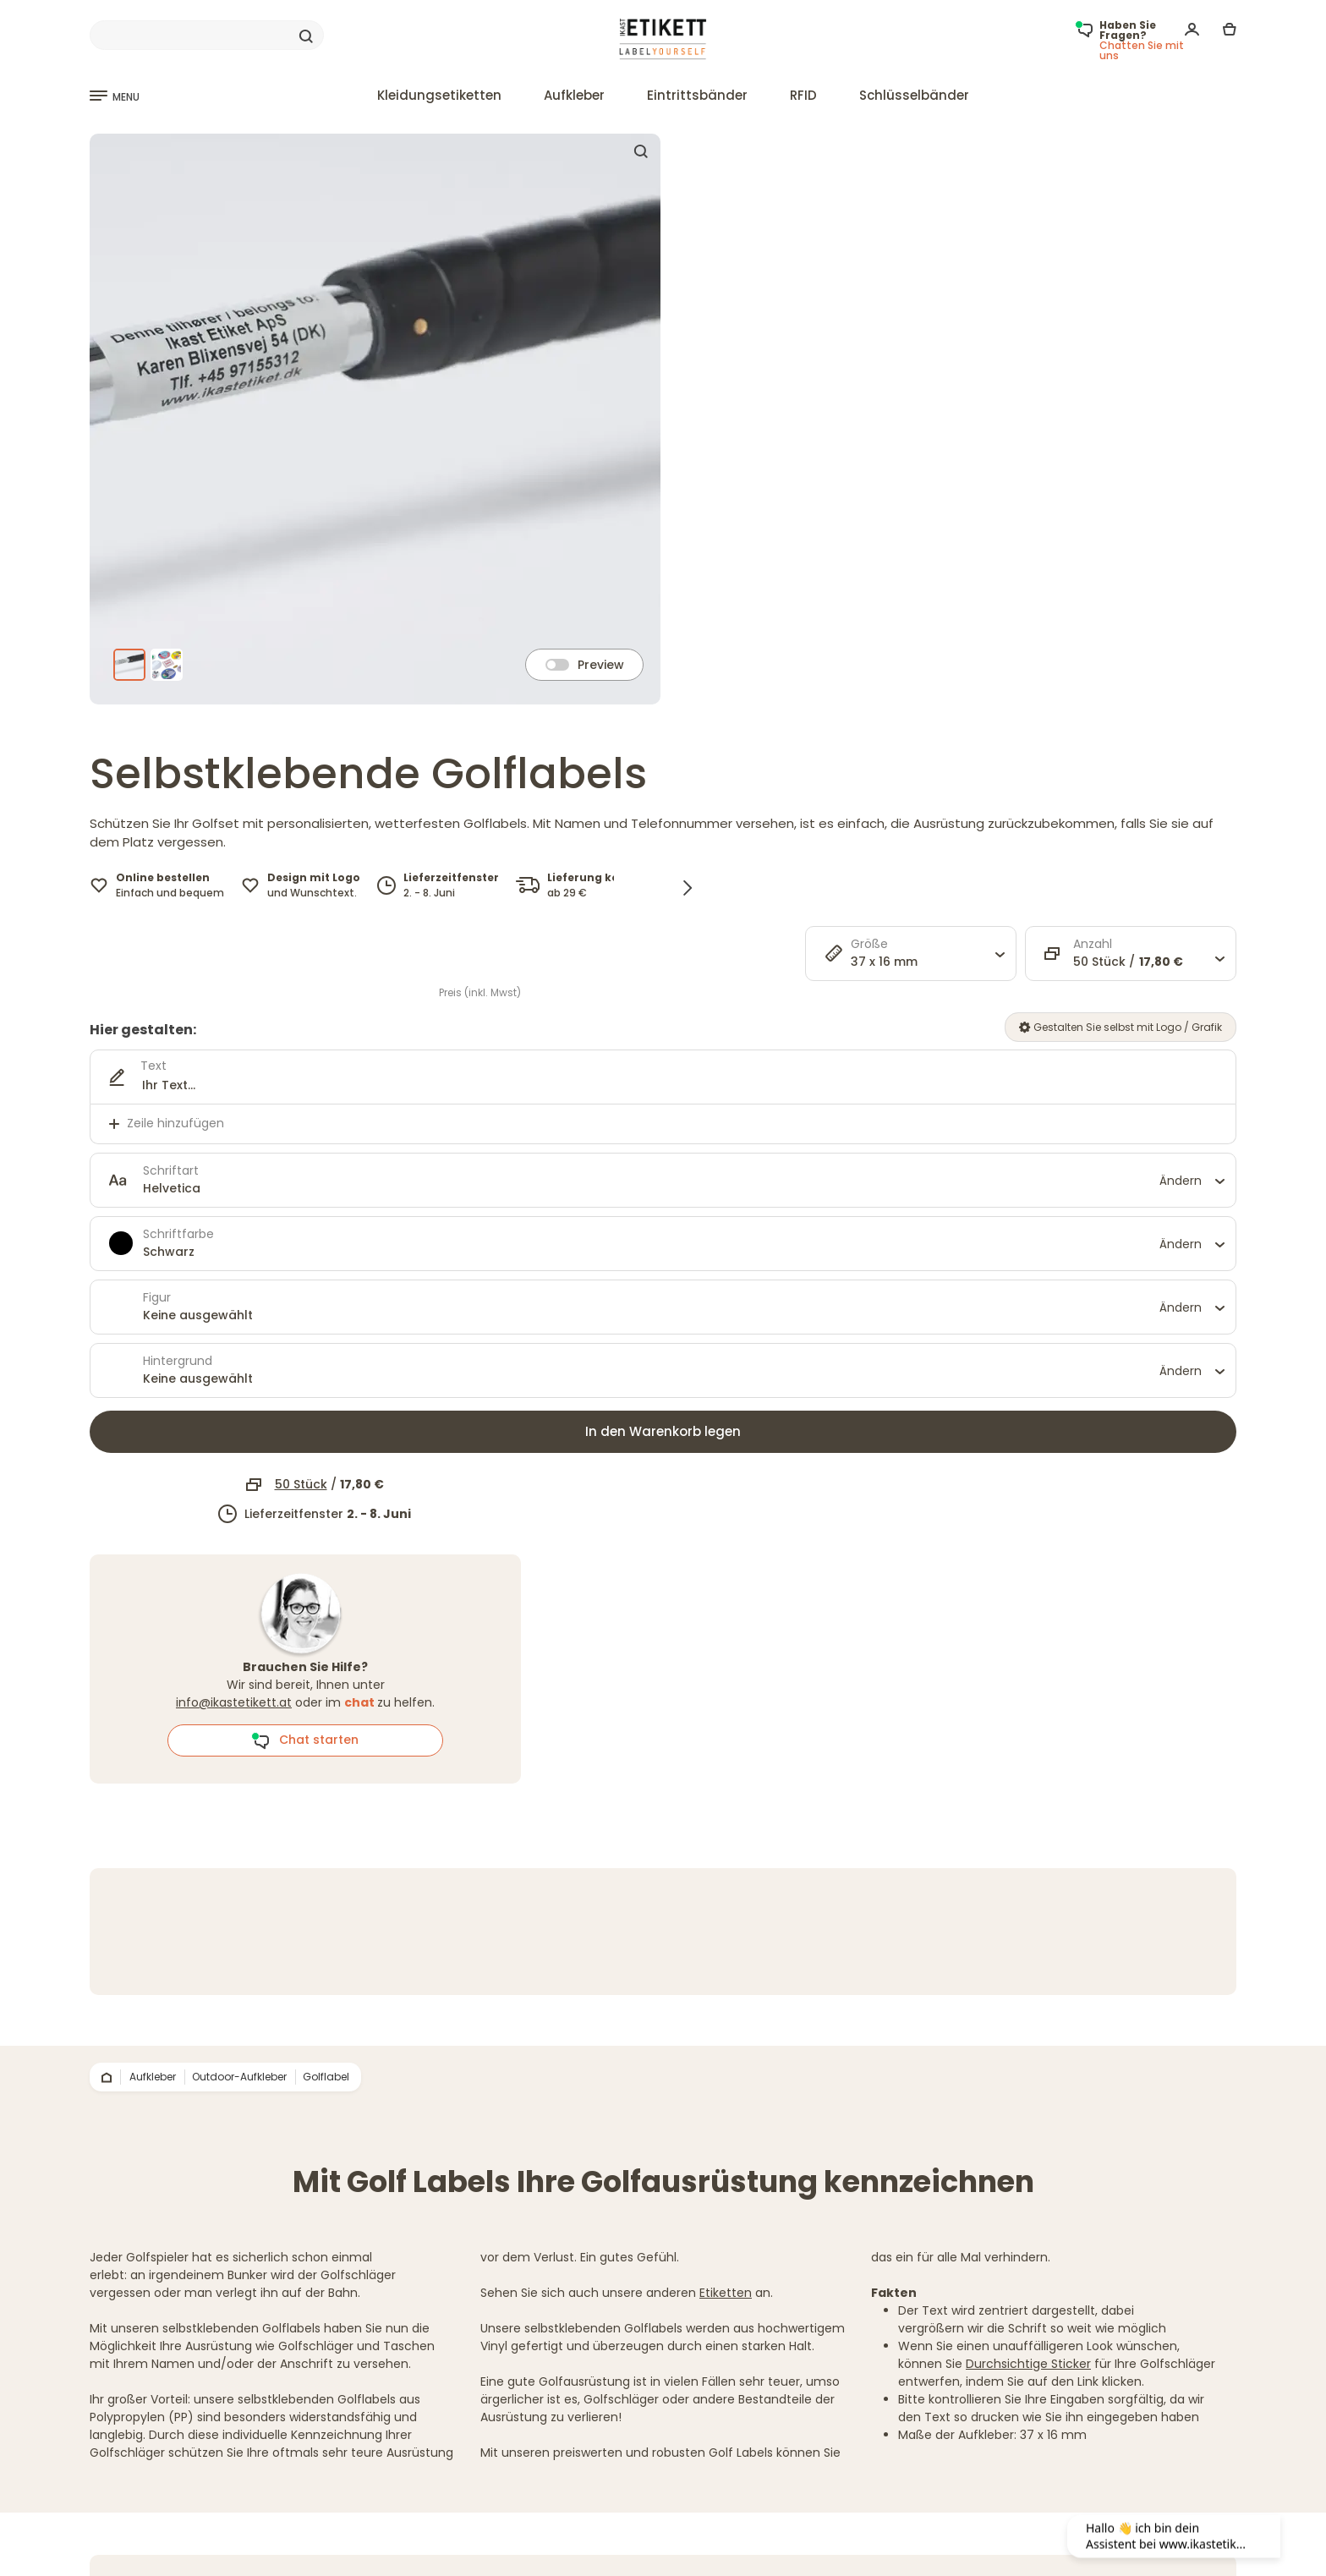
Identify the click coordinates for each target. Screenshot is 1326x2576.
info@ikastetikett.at (234, 1702)
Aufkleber (574, 95)
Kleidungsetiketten (439, 95)
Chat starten (305, 1740)
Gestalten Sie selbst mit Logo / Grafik (1120, 1027)
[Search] (207, 35)
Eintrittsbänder (697, 95)
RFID (803, 95)
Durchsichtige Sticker (1028, 2363)
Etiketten (725, 2292)
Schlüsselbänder (914, 95)
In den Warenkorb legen (663, 1431)
